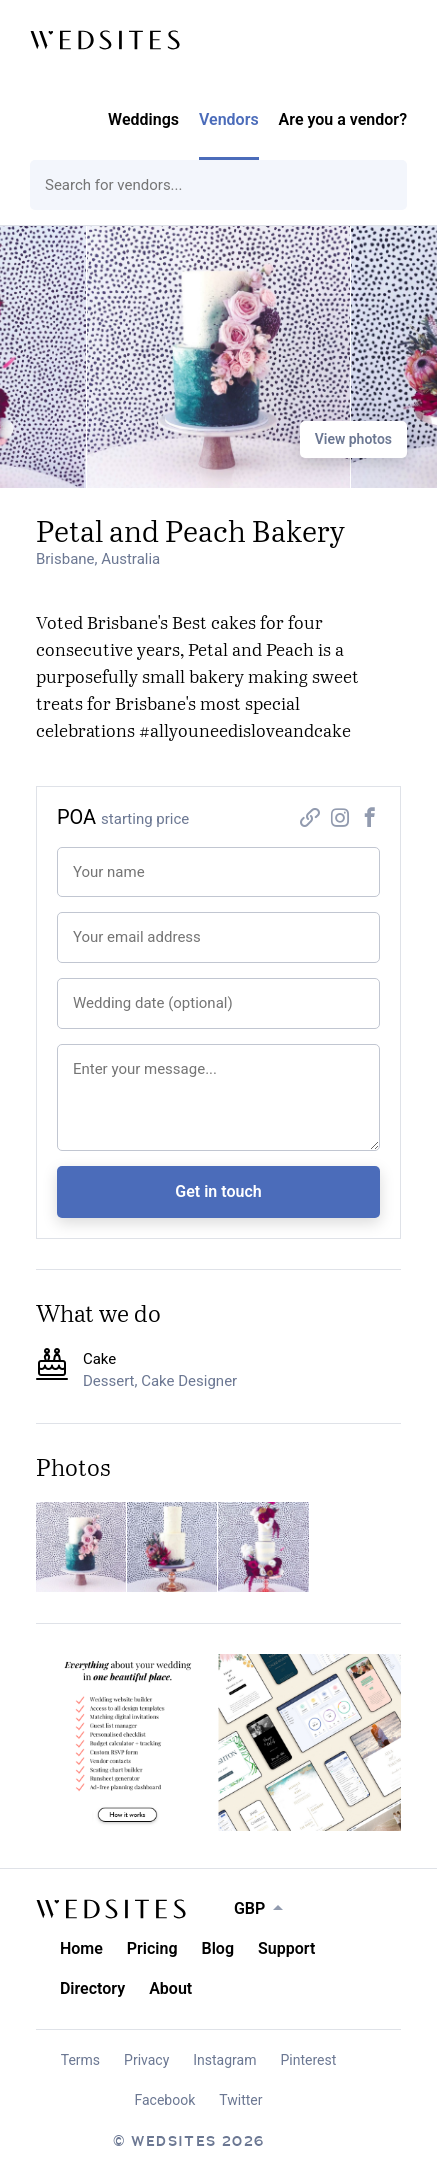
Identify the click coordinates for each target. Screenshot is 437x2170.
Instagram (224, 2060)
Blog (218, 1948)
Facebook (165, 2100)
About (170, 1988)
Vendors (229, 119)
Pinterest (308, 2060)
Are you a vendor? (343, 119)
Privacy (146, 2060)
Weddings (143, 119)
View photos (353, 439)
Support (286, 1948)
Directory (92, 1988)
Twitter (240, 2100)
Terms (80, 2060)
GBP (249, 1908)
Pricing (152, 1948)
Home (81, 1948)
